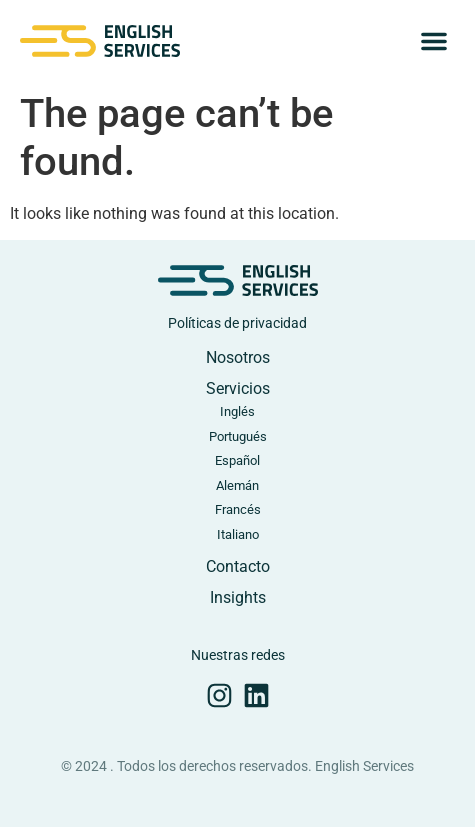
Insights (238, 597)
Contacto (238, 566)
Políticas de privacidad (237, 323)
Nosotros (238, 357)
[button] (434, 41)
